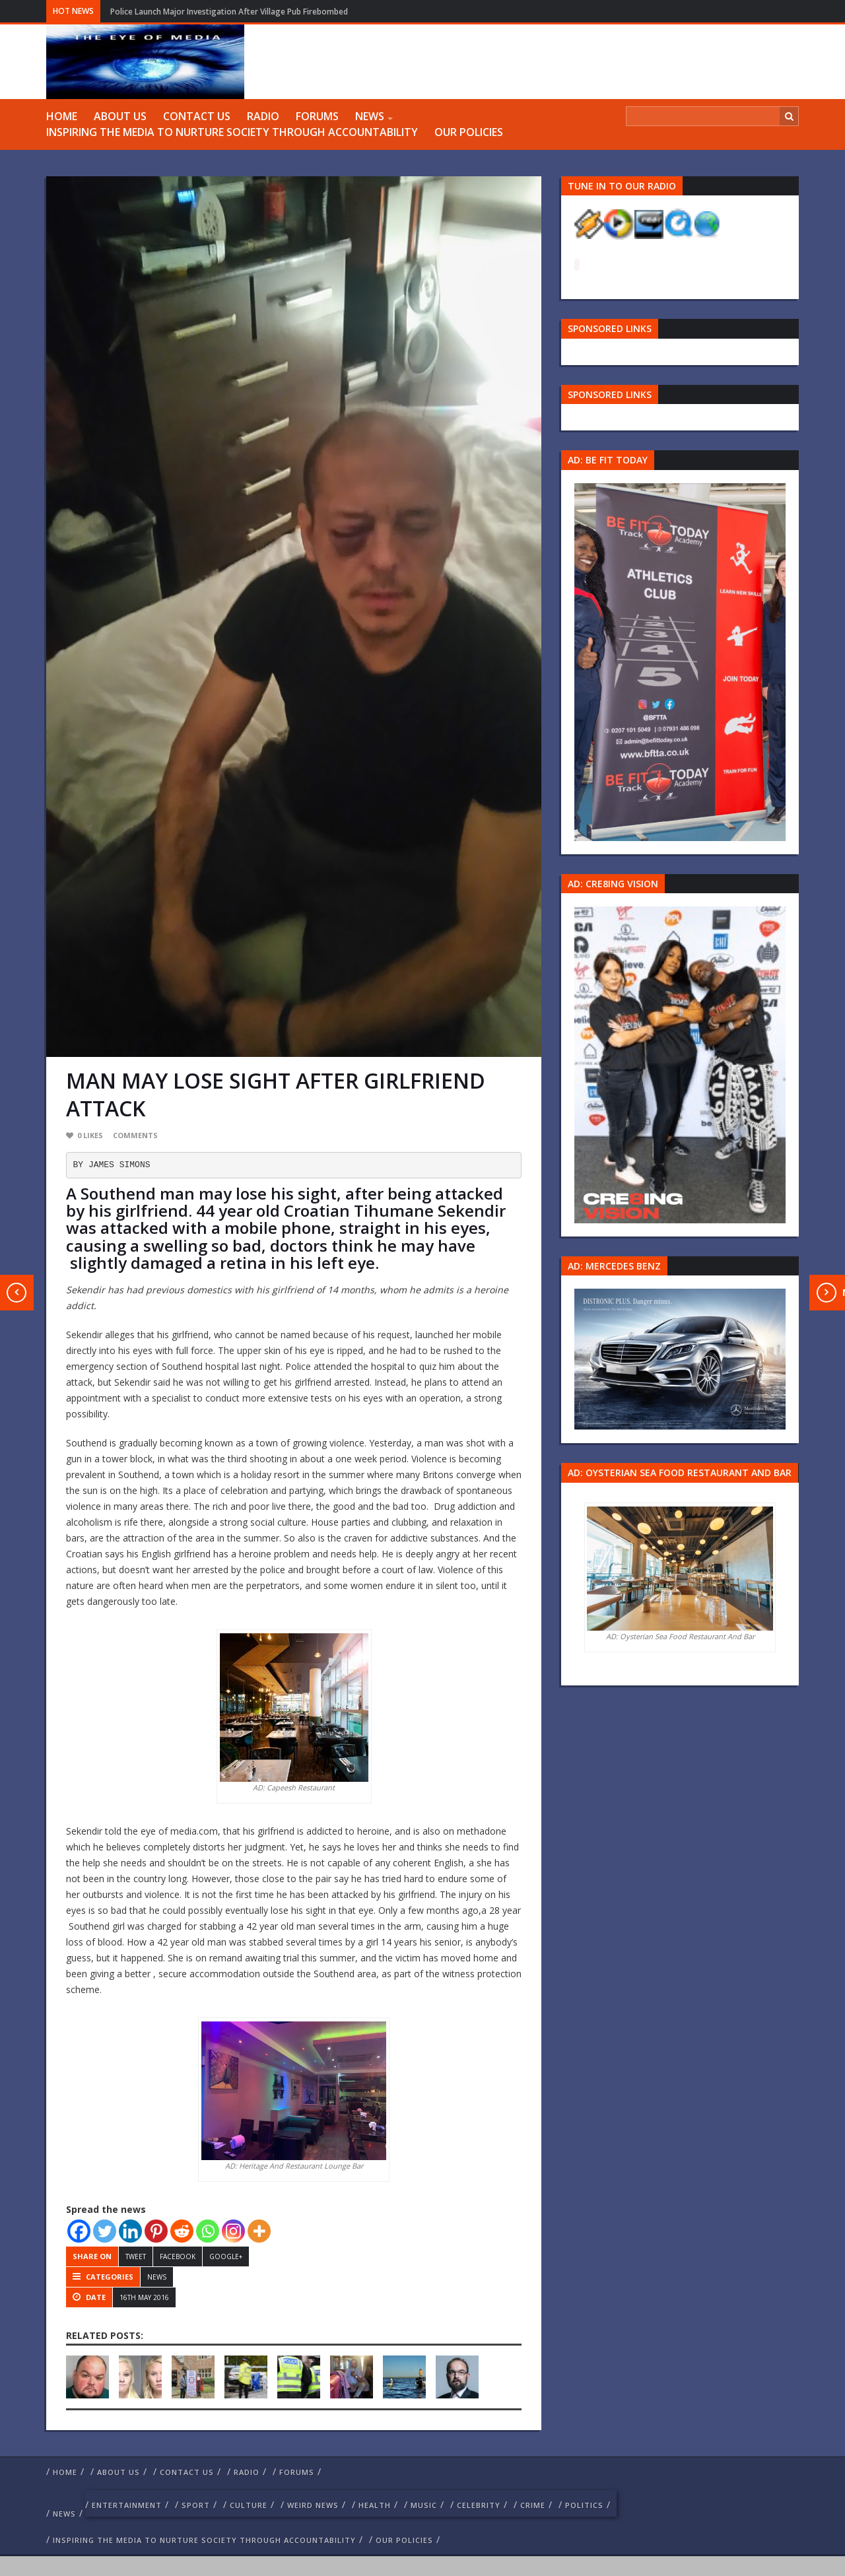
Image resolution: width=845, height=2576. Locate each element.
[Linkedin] (130, 2231)
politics (584, 2505)
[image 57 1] (680, 660)
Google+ (225, 2256)
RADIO (263, 116)
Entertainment (127, 2505)
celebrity (478, 2505)
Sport (196, 2505)
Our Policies (468, 132)
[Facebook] (78, 2231)
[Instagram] (233, 2231)
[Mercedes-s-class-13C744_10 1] (680, 1358)
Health (374, 2505)
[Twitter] (104, 2231)
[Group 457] (680, 1064)
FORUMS (317, 116)
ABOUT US (120, 116)
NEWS (369, 116)
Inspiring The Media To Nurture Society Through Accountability (232, 132)
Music (424, 2505)
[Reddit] (181, 2231)
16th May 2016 (144, 2297)
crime (532, 2505)
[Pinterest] (156, 2231)
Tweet (135, 2256)
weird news (313, 2505)
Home (61, 116)
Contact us (196, 116)
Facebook (177, 2256)
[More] (259, 2231)
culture (248, 2505)
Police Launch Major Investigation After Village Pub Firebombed (229, 11)
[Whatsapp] (207, 2231)
